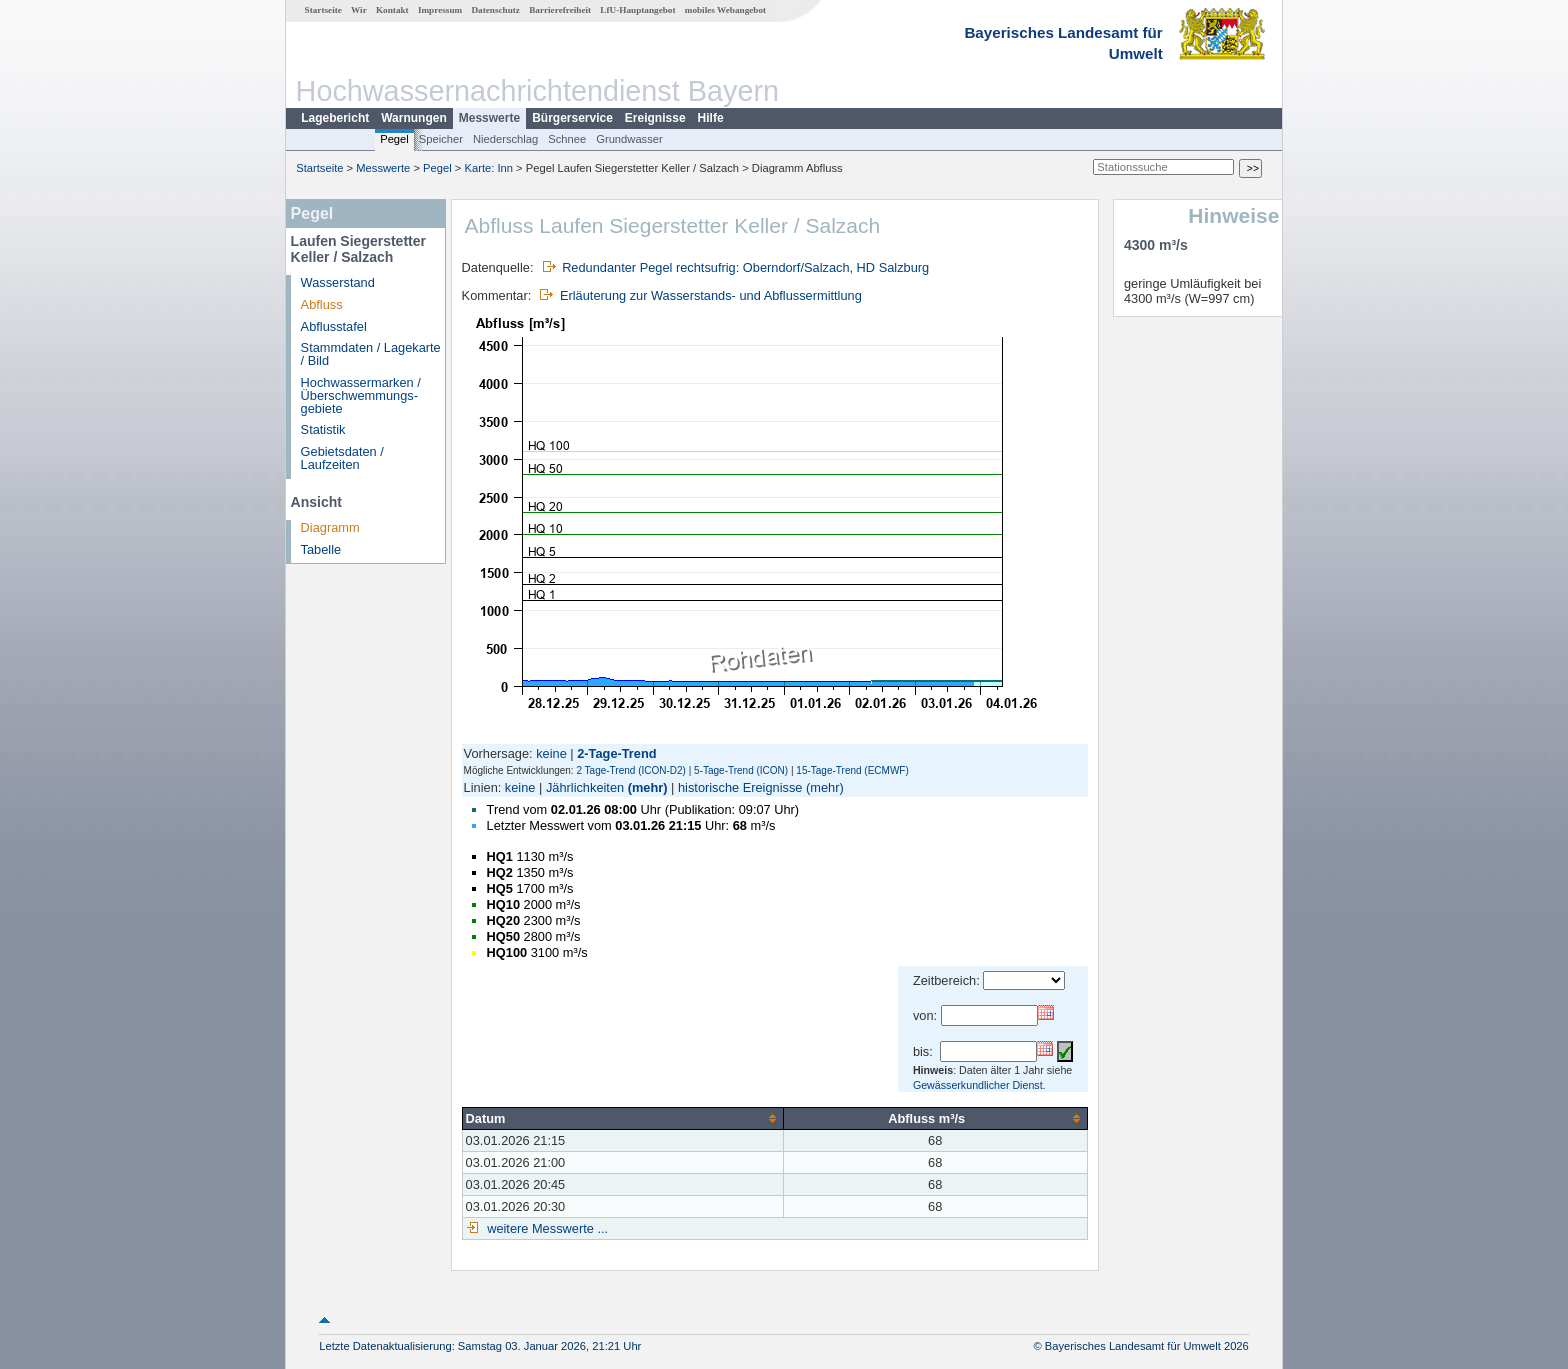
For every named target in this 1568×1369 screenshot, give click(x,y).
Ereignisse (655, 118)
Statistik (323, 429)
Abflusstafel (334, 326)
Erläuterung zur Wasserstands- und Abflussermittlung (711, 295)
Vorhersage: (500, 753)
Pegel (394, 139)
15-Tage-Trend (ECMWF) (852, 770)
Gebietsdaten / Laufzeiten (342, 458)
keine (551, 753)
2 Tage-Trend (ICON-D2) (630, 770)
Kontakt (392, 10)
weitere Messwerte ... (546, 1228)
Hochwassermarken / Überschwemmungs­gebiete (361, 395)
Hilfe (711, 118)
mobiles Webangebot (725, 10)
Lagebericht (335, 118)
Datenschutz (495, 10)
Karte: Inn (489, 168)
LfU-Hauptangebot (637, 10)
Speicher (441, 139)
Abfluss (322, 304)
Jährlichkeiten (585, 787)
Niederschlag (505, 139)
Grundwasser (629, 139)
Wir (359, 10)
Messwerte (489, 118)
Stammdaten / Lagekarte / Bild (371, 354)
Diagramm (330, 527)
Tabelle (321, 549)
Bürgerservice (572, 118)
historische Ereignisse (740, 787)
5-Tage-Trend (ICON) (741, 770)
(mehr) (648, 787)
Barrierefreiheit (560, 10)
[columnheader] (622, 1119)
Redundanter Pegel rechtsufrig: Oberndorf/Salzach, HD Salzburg (745, 267)
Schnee (567, 139)
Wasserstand (338, 282)
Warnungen (414, 118)
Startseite (323, 10)
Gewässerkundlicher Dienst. (979, 1085)
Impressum (440, 10)
